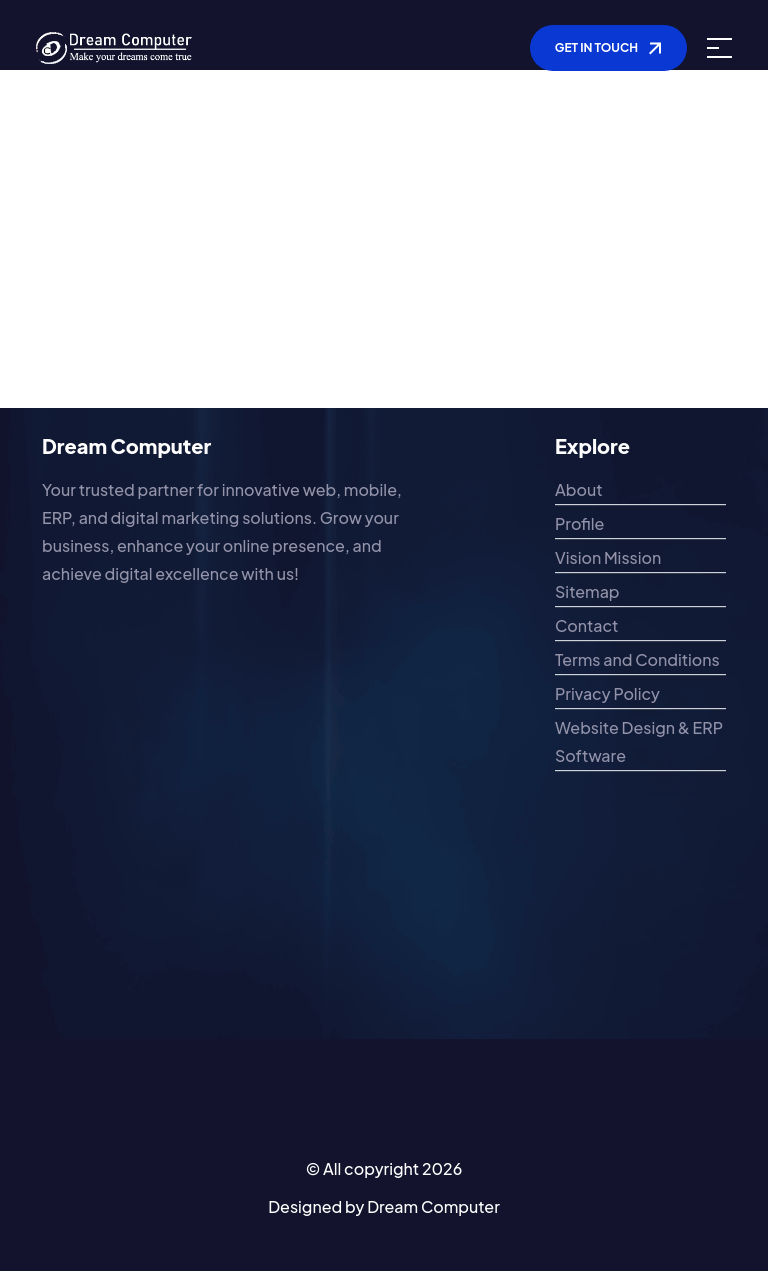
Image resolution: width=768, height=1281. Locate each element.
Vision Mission (608, 560)
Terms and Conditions (637, 662)
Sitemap (587, 594)
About (579, 492)
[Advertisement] (384, 268)
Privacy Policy (607, 696)
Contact (586, 628)
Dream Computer (433, 1206)
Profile (579, 526)
